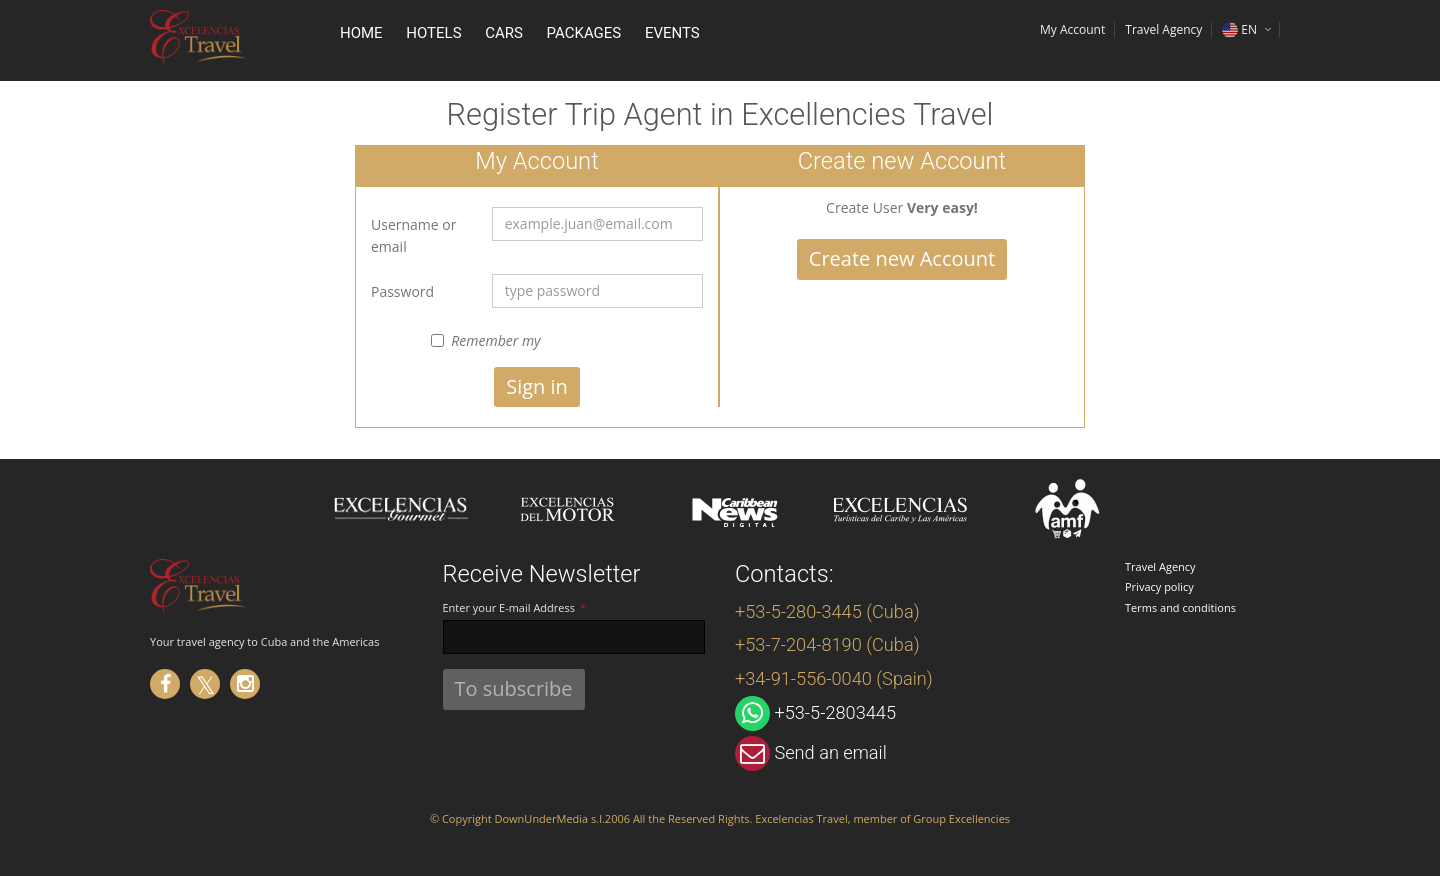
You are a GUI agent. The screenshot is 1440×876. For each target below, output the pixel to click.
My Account (1072, 29)
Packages (584, 33)
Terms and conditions (1180, 607)
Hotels (433, 33)
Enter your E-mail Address (509, 607)
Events (672, 33)
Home (361, 33)
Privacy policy (1159, 586)
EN (1239, 29)
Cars (504, 33)
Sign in (537, 386)
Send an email (830, 752)
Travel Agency (1160, 566)
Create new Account (902, 258)
